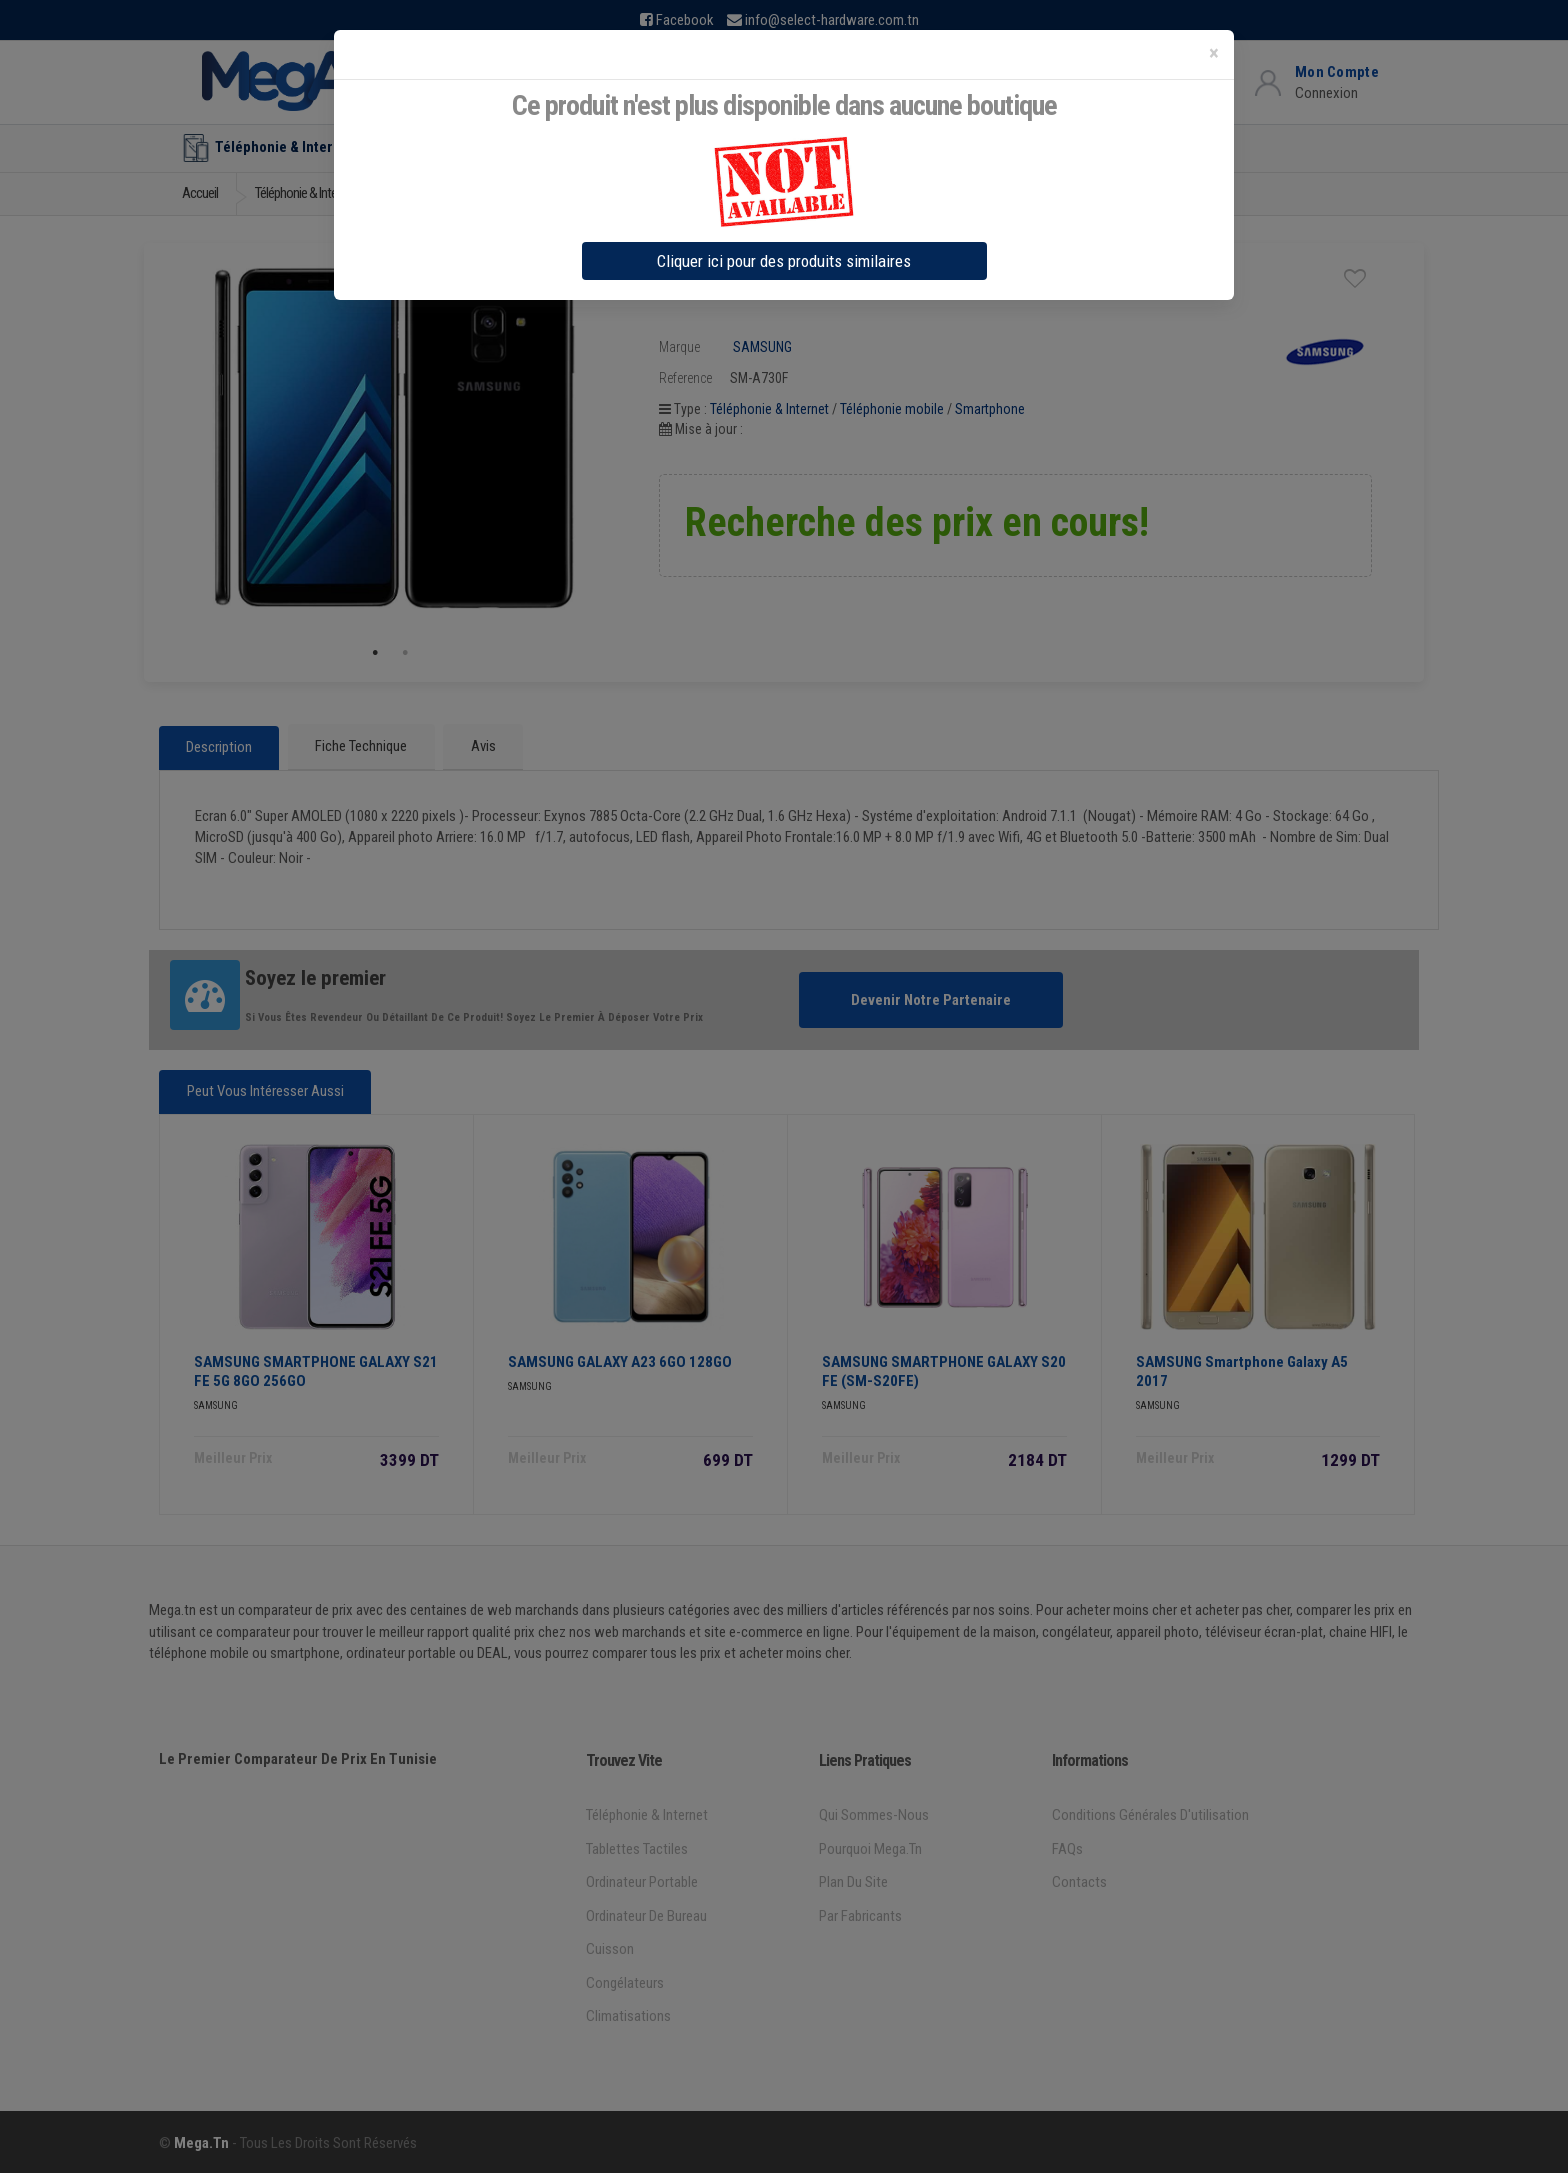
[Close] (1214, 53)
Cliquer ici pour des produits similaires (784, 261)
